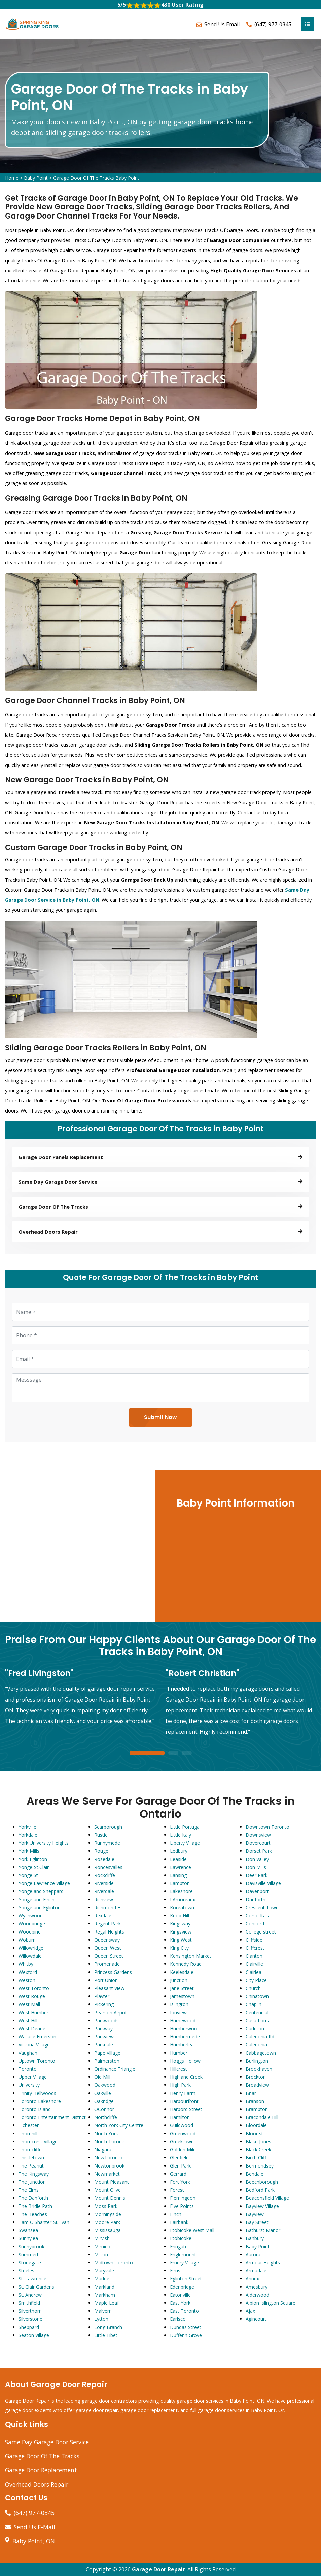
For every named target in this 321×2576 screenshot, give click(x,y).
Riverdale (104, 1891)
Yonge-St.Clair (34, 1867)
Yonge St (28, 1875)
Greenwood (182, 2133)
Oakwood (104, 2085)
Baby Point (36, 177)
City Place (256, 1980)
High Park (180, 2085)
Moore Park (107, 2222)
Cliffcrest (255, 1948)
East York (180, 2303)
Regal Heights (109, 1931)
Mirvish (102, 2238)
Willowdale (30, 1956)
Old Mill (102, 2077)
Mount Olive (107, 2190)
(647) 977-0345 (272, 24)
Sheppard (29, 2327)
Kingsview (180, 1931)
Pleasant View (109, 1988)
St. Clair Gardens (36, 2287)
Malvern (103, 2311)
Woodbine (30, 1931)
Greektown (182, 2141)
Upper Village (33, 2077)
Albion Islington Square (270, 2303)
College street (261, 1931)
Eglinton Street (186, 2278)
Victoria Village (34, 2044)
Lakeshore (181, 1891)
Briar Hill (255, 2093)
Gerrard (178, 2174)
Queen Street (108, 1956)
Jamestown (182, 1996)
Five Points (182, 2206)
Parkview (104, 2036)
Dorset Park (259, 1851)
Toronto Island (35, 2109)
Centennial (257, 2012)
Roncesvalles (108, 1867)
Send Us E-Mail (34, 2527)
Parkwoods (106, 2020)
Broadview (257, 2085)
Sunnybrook (31, 2246)
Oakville (102, 2093)
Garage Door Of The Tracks (42, 2456)
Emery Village (184, 2262)
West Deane (32, 2028)
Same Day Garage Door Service (47, 2442)
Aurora (253, 2254)
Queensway (107, 1940)
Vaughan (28, 2053)
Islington (179, 2004)
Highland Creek (186, 2077)
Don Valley (257, 1859)
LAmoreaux (182, 1899)
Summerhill (31, 2254)
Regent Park (107, 1923)
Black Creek (258, 2149)
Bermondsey (260, 2165)
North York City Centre (118, 2125)
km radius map (76, 1546)
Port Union (106, 1980)
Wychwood (31, 1915)
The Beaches (33, 2214)
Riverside (104, 1883)
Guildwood (181, 2125)
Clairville (254, 1964)
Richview (103, 1899)
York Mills (29, 1851)
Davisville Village (263, 1883)
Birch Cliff (256, 2157)
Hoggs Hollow (185, 2061)
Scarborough (108, 1827)
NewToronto (108, 2157)
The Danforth (33, 2198)
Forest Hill (181, 2190)
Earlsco (178, 2319)
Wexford (28, 1972)
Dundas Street (185, 2327)
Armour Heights (263, 2262)
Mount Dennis (109, 2198)
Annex (252, 2278)
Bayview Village (262, 2206)
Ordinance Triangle (114, 2069)
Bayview (255, 2214)
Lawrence (180, 1867)
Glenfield (179, 2157)
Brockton (256, 2077)
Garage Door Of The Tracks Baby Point (96, 177)
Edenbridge (182, 2287)
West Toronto (34, 1988)
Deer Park (257, 1875)
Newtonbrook (109, 2165)
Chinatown (257, 1996)
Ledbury (178, 1851)
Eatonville (180, 2295)
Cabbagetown (261, 2053)
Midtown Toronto (113, 2262)
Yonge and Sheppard (41, 1891)
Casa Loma (258, 2020)
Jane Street (182, 1988)
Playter (101, 1996)
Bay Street (257, 2222)
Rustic (100, 1835)
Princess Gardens (113, 1972)
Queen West (107, 1948)
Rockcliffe (104, 1875)
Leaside (178, 1859)
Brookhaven (259, 2069)
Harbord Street (186, 2109)
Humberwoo (183, 2028)
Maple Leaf (106, 2303)
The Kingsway (34, 2174)
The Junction (32, 2182)
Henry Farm (182, 2093)
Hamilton (180, 2117)
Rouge (101, 1851)
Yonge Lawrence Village (44, 1883)
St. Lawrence (32, 2278)
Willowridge (31, 1948)
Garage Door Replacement (41, 2470)
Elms (175, 2270)
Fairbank (179, 2222)
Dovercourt (258, 1843)
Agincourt (256, 2319)
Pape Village (107, 2053)
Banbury (255, 2238)
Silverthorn (30, 2311)
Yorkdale (28, 1835)
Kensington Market (190, 1956)
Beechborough (262, 2182)
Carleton (255, 2028)
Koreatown (182, 1907)
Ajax (250, 2311)
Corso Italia (258, 1915)
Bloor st (254, 2133)
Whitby (26, 1964)
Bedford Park (260, 2190)
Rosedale (104, 1859)
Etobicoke (180, 2238)
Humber (178, 2053)
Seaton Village (34, 2335)
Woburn (27, 1940)
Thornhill (28, 2133)
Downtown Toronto (267, 1827)
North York (106, 2133)
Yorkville (27, 1827)
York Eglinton (33, 1859)
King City (179, 1948)
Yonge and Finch (37, 1899)
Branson (255, 2101)
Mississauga (107, 2230)
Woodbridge (32, 1923)
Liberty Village (185, 1843)
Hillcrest (178, 2069)
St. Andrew (30, 2295)
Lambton (180, 1883)
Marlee (101, 2278)
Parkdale (103, 2044)
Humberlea (182, 2044)
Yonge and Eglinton (40, 1907)
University (29, 2085)
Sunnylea (28, 2238)
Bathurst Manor (263, 2230)
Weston (27, 1980)
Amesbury (257, 2287)
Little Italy (180, 1835)
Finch (175, 2214)
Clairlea (253, 1972)
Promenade (107, 1964)
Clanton (254, 1956)
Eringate (179, 2246)
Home (12, 177)
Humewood (182, 2020)
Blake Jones (258, 2141)
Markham (104, 2295)
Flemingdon (182, 2198)
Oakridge (104, 2101)
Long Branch (108, 2327)
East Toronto (184, 2311)
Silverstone (30, 2319)
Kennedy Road (186, 1964)
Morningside (107, 2214)
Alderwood (257, 2295)
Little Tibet (105, 2335)
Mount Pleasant (111, 2182)
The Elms (29, 2190)
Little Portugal (185, 1827)
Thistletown (31, 2157)
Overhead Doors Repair (36, 2484)
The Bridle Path (35, 2206)
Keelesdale (181, 1972)
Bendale (254, 2174)
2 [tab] (173, 1753)
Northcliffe (105, 2117)
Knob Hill (179, 1915)
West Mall (29, 2004)
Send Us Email (222, 24)
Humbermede (185, 2036)
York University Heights (44, 1843)
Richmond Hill (109, 1907)
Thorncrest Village (38, 2141)
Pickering (104, 2004)
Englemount (183, 2254)
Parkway (103, 2028)
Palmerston (106, 2061)
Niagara (102, 2149)
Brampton (257, 2109)
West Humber (33, 2012)
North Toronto (110, 2141)
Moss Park (105, 2206)
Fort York (180, 2182)
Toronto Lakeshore (40, 2101)
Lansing (178, 1875)
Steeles (26, 2270)
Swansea (28, 2230)
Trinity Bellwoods (37, 2093)
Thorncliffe (30, 2149)
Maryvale (104, 2270)
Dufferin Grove (186, 2335)
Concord (255, 1923)
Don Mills (256, 1867)
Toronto (28, 2069)
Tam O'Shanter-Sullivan (44, 2222)
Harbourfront (184, 2101)
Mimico (102, 2246)
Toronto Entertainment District (52, 2117)
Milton (101, 2254)
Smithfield (29, 2303)
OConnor (104, 2109)
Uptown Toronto (37, 2061)
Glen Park (180, 2165)
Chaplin (253, 2004)
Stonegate (30, 2262)
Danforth (255, 1899)
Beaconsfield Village (267, 2198)
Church (253, 1988)
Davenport (257, 1891)
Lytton (101, 2319)
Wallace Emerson (37, 2036)
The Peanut (31, 2165)
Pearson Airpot (110, 2012)
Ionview (178, 2012)
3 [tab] (186, 1753)
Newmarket (107, 2174)
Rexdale (102, 1915)
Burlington (257, 2061)
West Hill (28, 2020)
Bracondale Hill (262, 2117)
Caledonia (256, 2044)
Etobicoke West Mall (192, 2230)
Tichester (29, 2125)
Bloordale (256, 2125)
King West (181, 1940)
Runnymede (107, 1843)
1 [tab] (147, 1753)
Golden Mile (183, 2149)
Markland (104, 2287)
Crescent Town (262, 1907)
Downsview (258, 1835)
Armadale (256, 2270)
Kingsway (180, 1923)
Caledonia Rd (260, 2036)
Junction (178, 1980)
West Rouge (32, 1996)
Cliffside (254, 1940)
